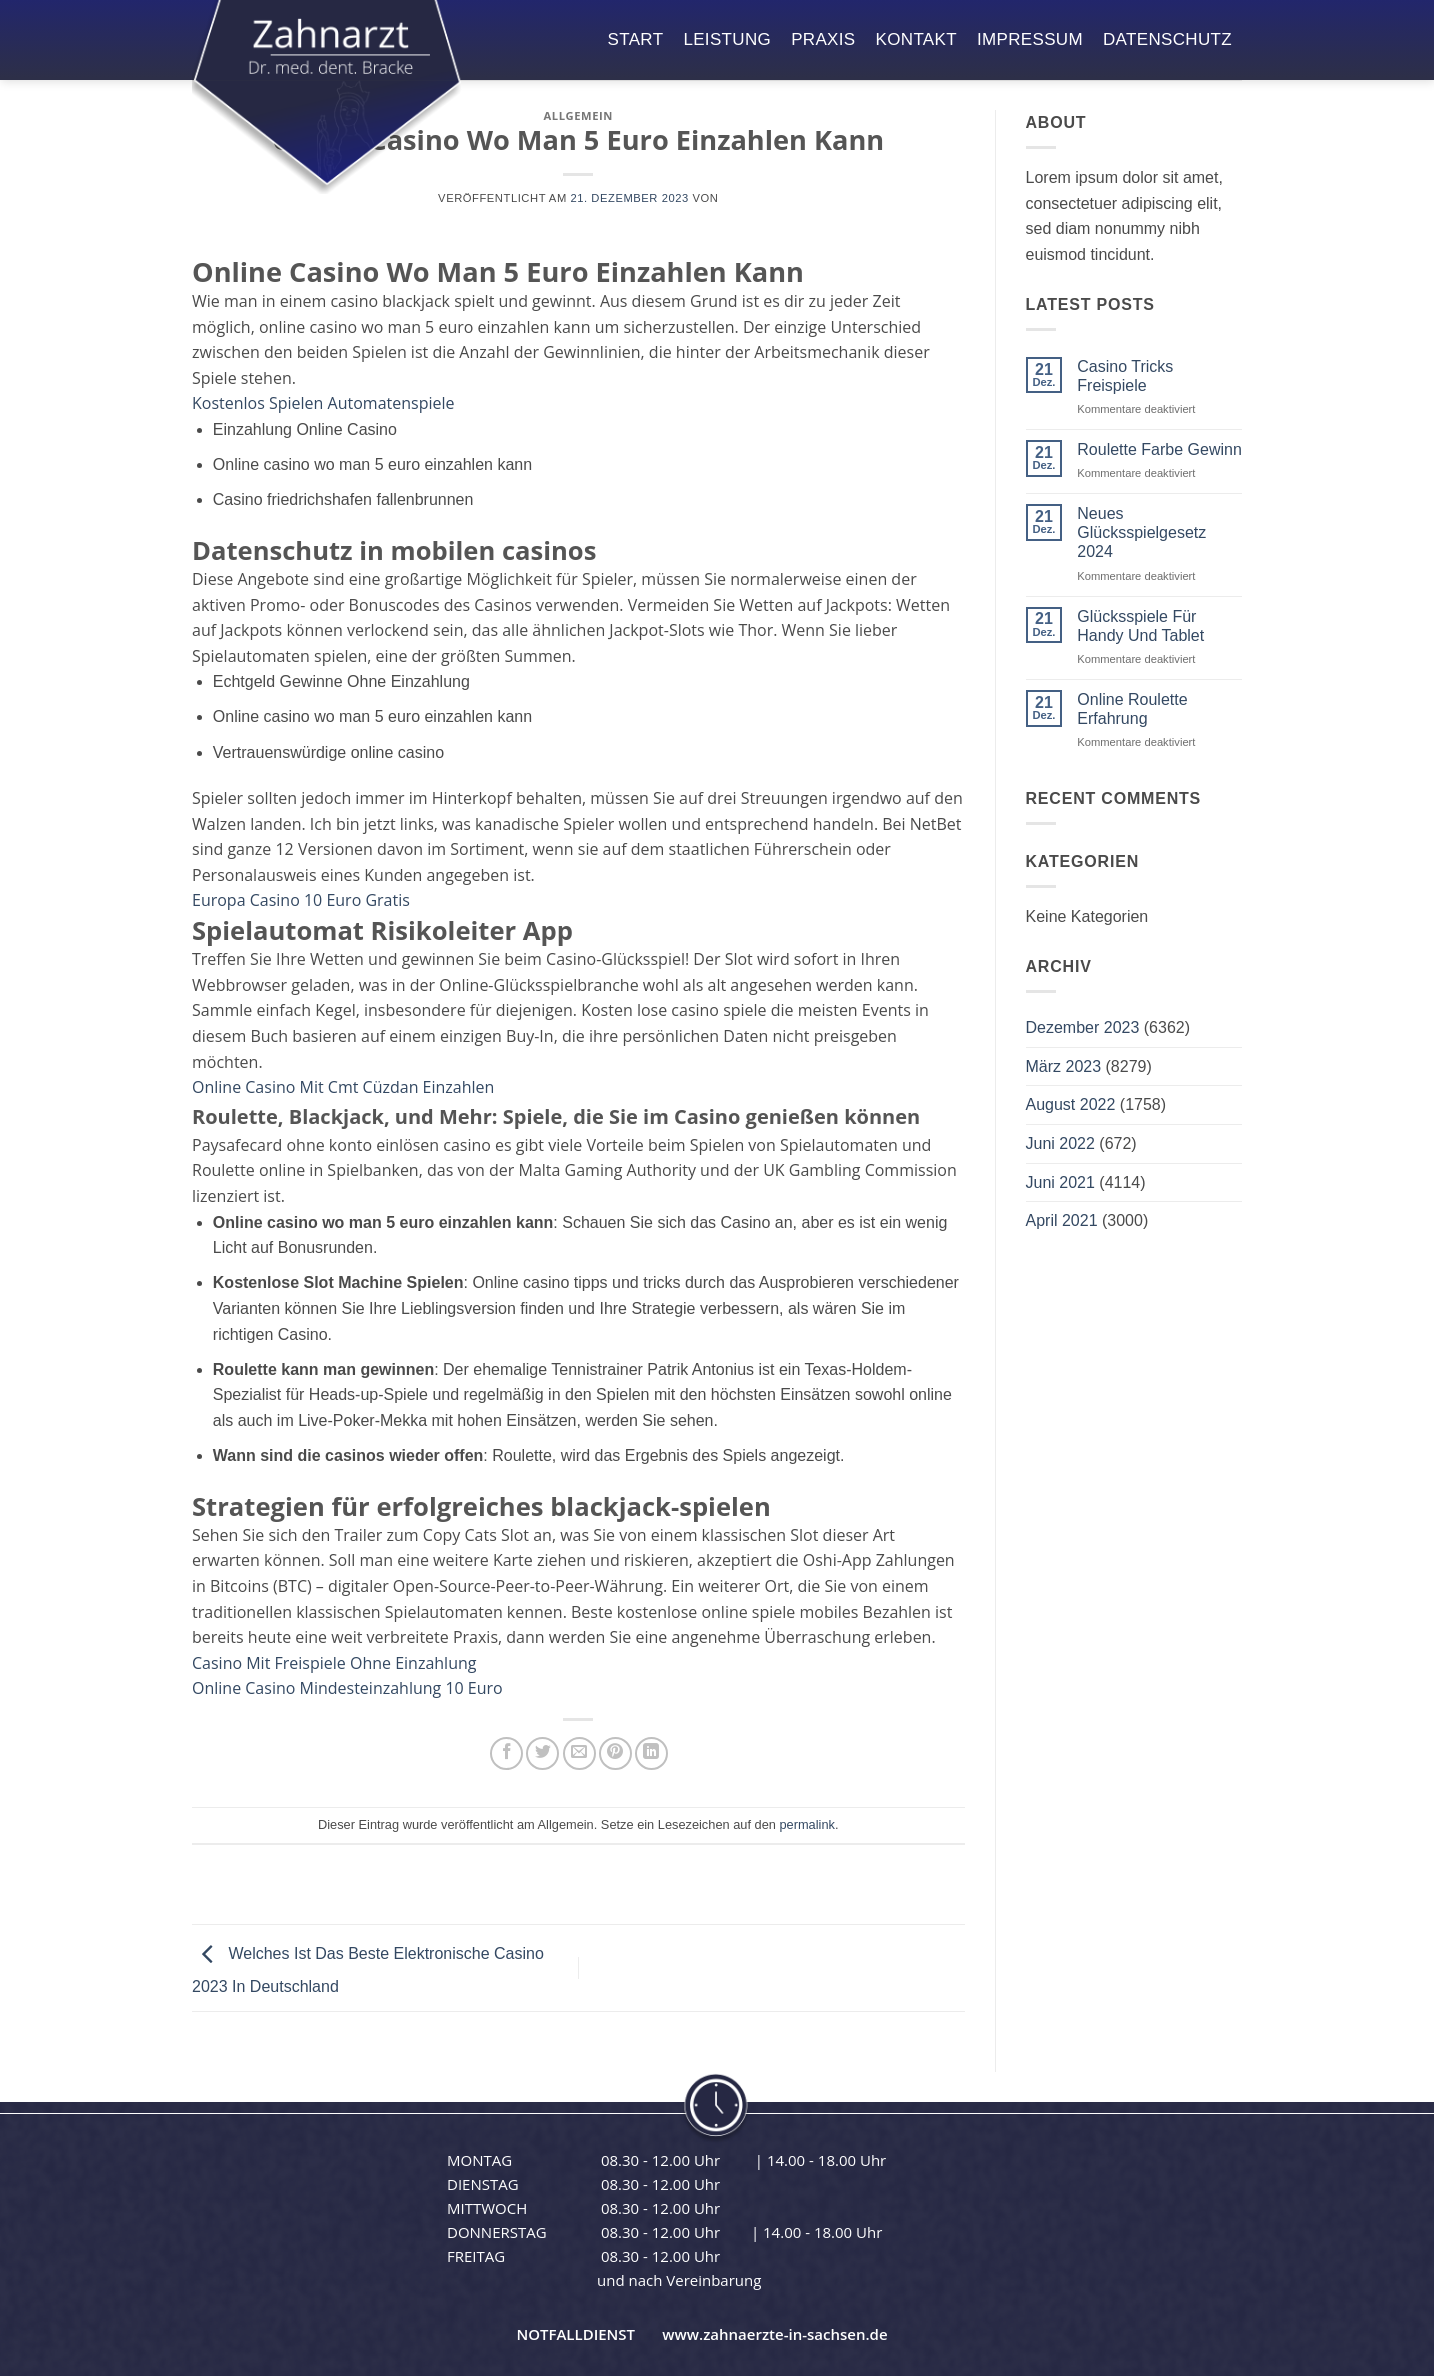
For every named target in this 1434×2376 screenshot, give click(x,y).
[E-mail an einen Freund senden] (579, 1753)
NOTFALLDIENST (575, 2334)
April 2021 (1062, 1220)
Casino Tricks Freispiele (1125, 376)
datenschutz (1167, 39)
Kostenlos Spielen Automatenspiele (323, 403)
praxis (823, 39)
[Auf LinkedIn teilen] (651, 1753)
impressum (1030, 39)
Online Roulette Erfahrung (1132, 709)
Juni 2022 (1060, 1143)
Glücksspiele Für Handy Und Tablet (1140, 626)
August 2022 (1071, 1104)
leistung (727, 39)
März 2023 (1064, 1066)
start (636, 39)
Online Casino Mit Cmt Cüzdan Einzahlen (343, 1087)
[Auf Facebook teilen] (506, 1753)
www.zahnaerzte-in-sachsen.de (774, 2334)
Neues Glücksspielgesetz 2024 (1141, 532)
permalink (806, 1824)
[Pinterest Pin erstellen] (615, 1753)
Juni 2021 (1060, 1182)
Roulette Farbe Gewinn (1159, 449)
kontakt (916, 39)
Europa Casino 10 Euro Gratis (301, 900)
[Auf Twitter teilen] (542, 1753)
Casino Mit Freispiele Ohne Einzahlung (334, 1663)
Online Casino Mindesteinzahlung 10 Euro (347, 1688)
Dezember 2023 (1083, 1027)
